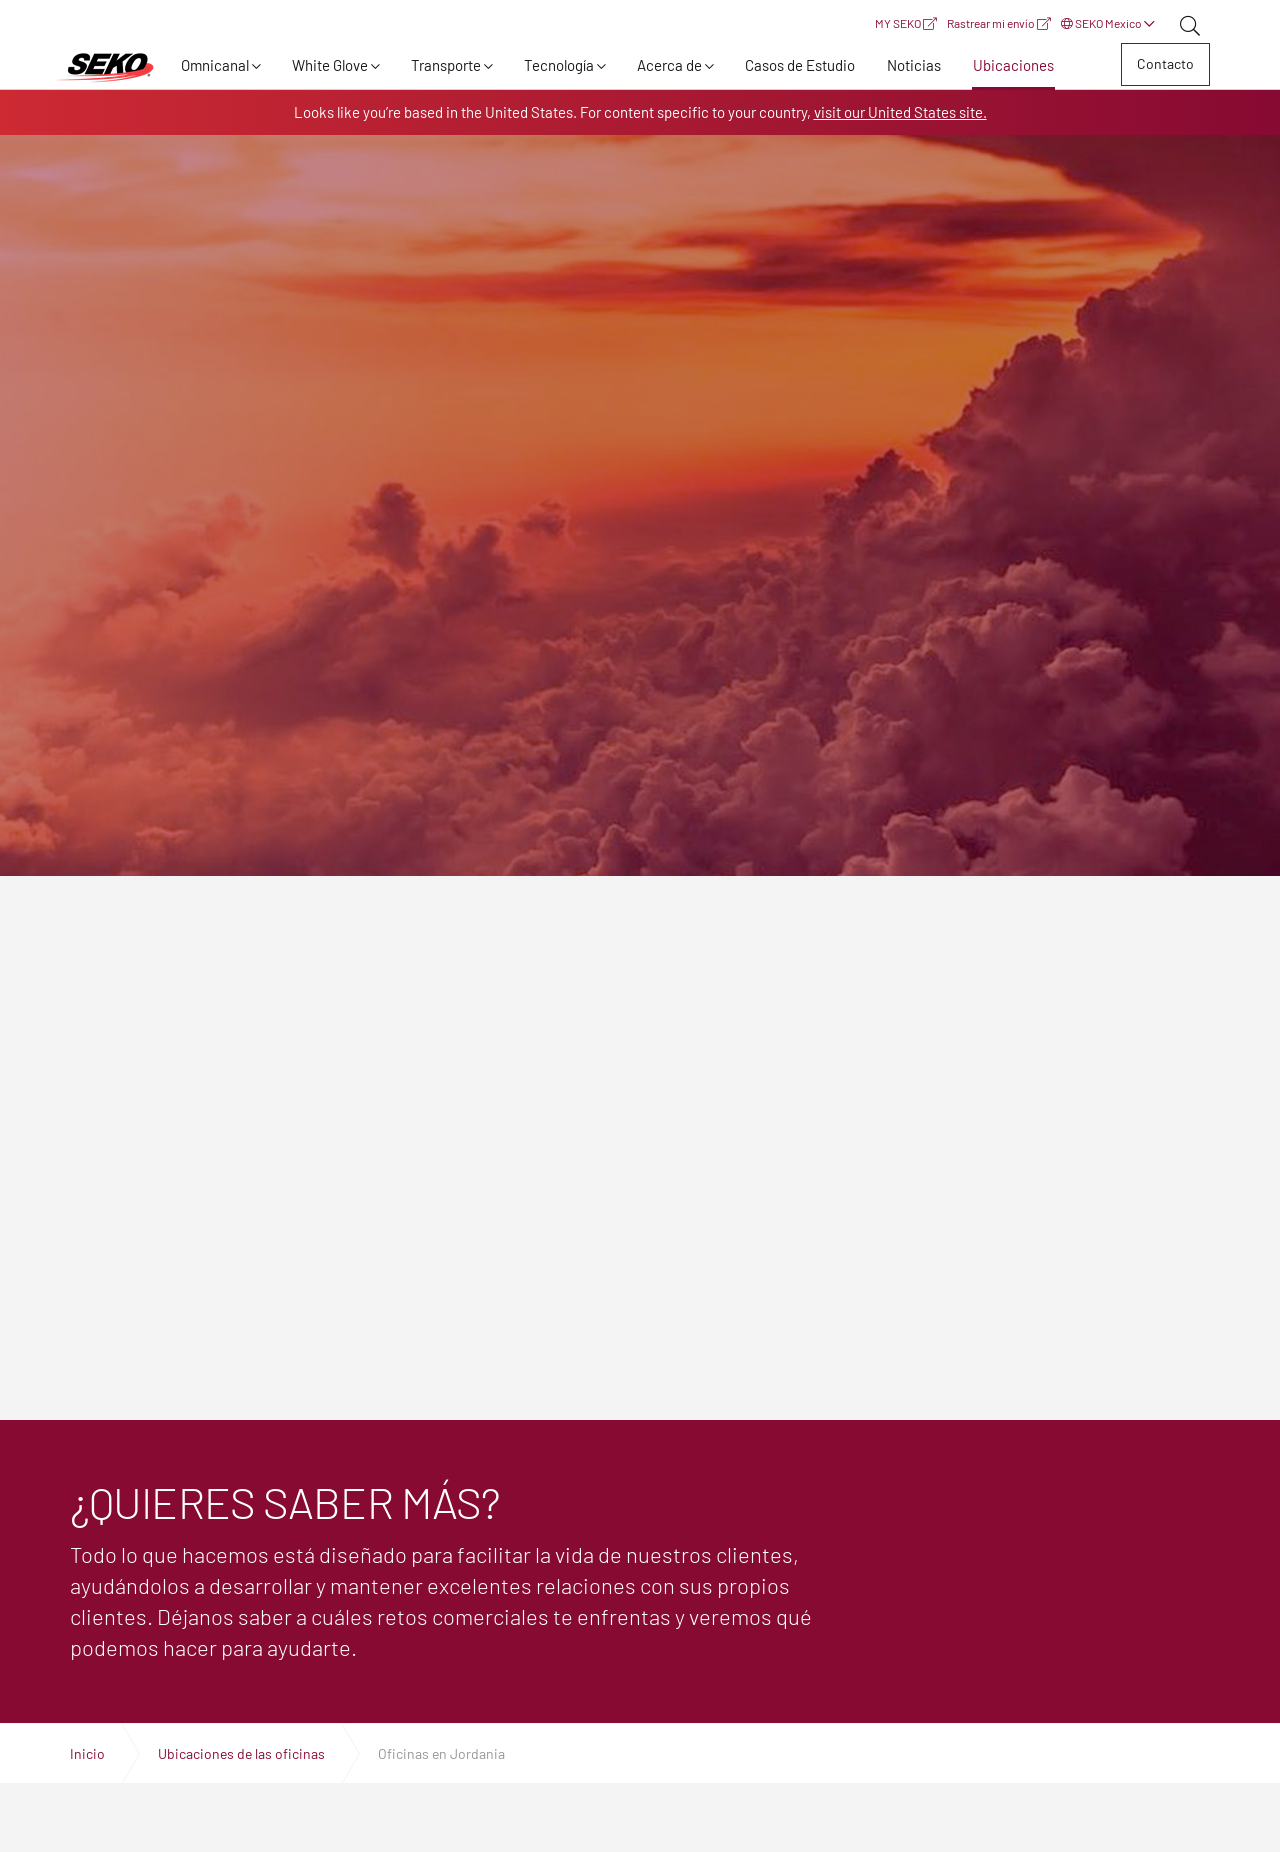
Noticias (914, 65)
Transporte (446, 65)
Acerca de (669, 65)
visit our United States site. (900, 112)
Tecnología (559, 65)
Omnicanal (215, 65)
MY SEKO (906, 23)
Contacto (1165, 63)
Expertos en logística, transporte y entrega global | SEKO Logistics (105, 68)
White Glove (330, 65)
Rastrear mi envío (999, 23)
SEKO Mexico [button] (1108, 23)
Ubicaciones (1013, 65)
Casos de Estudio (800, 65)
